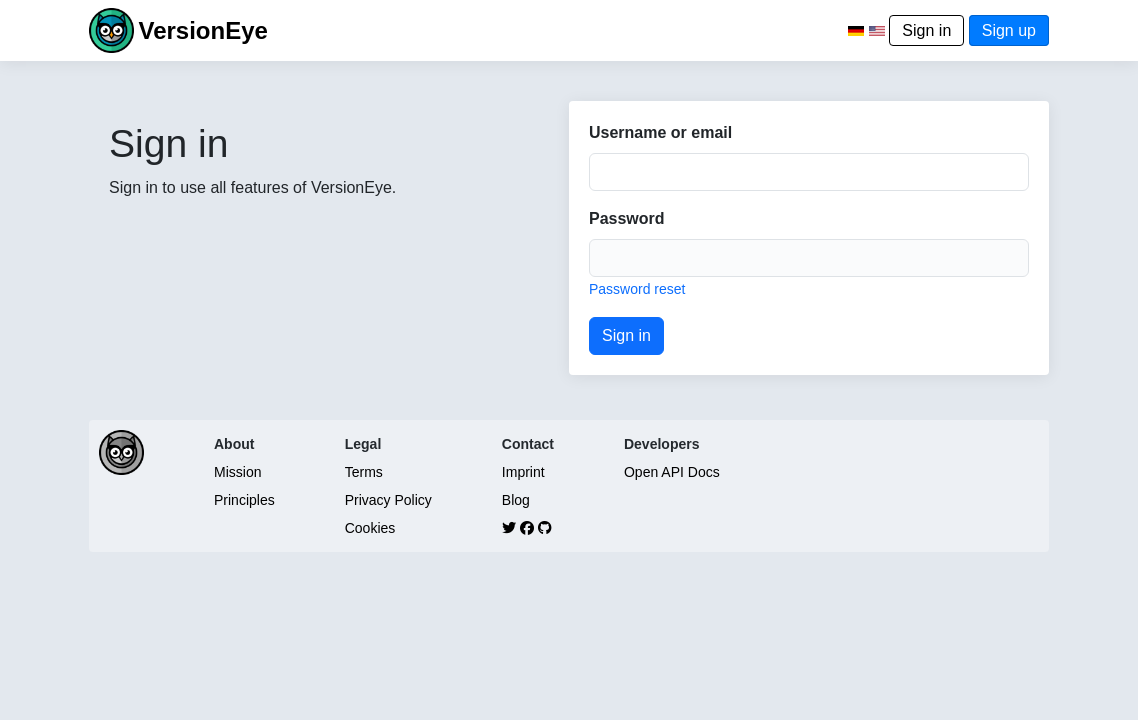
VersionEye (202, 30)
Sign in (926, 30)
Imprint (523, 472)
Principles (244, 500)
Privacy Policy (388, 500)
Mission (237, 472)
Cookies (370, 528)
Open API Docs (672, 472)
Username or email (660, 132)
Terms (364, 472)
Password (627, 218)
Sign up (1009, 30)
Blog (516, 500)
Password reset (637, 289)
